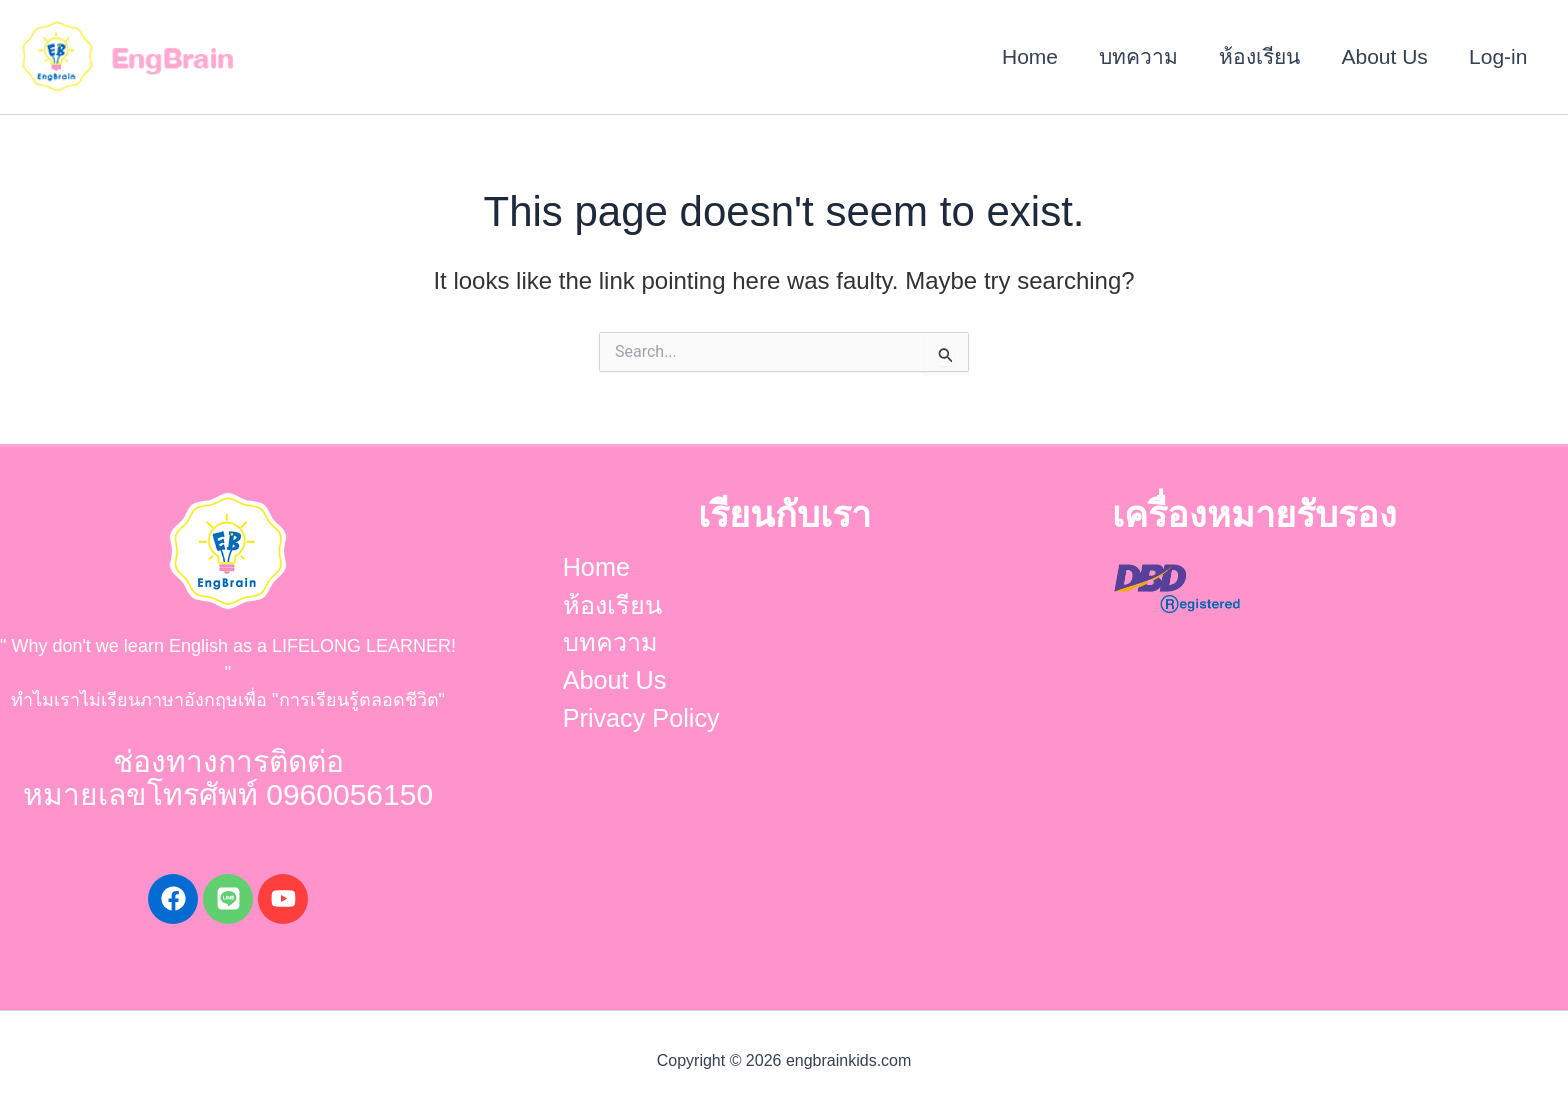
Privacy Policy (637, 724)
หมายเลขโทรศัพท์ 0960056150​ (228, 794)
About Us (1383, 56)
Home (1026, 56)
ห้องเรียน (1257, 56)
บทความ (1135, 56)
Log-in (1498, 56)
